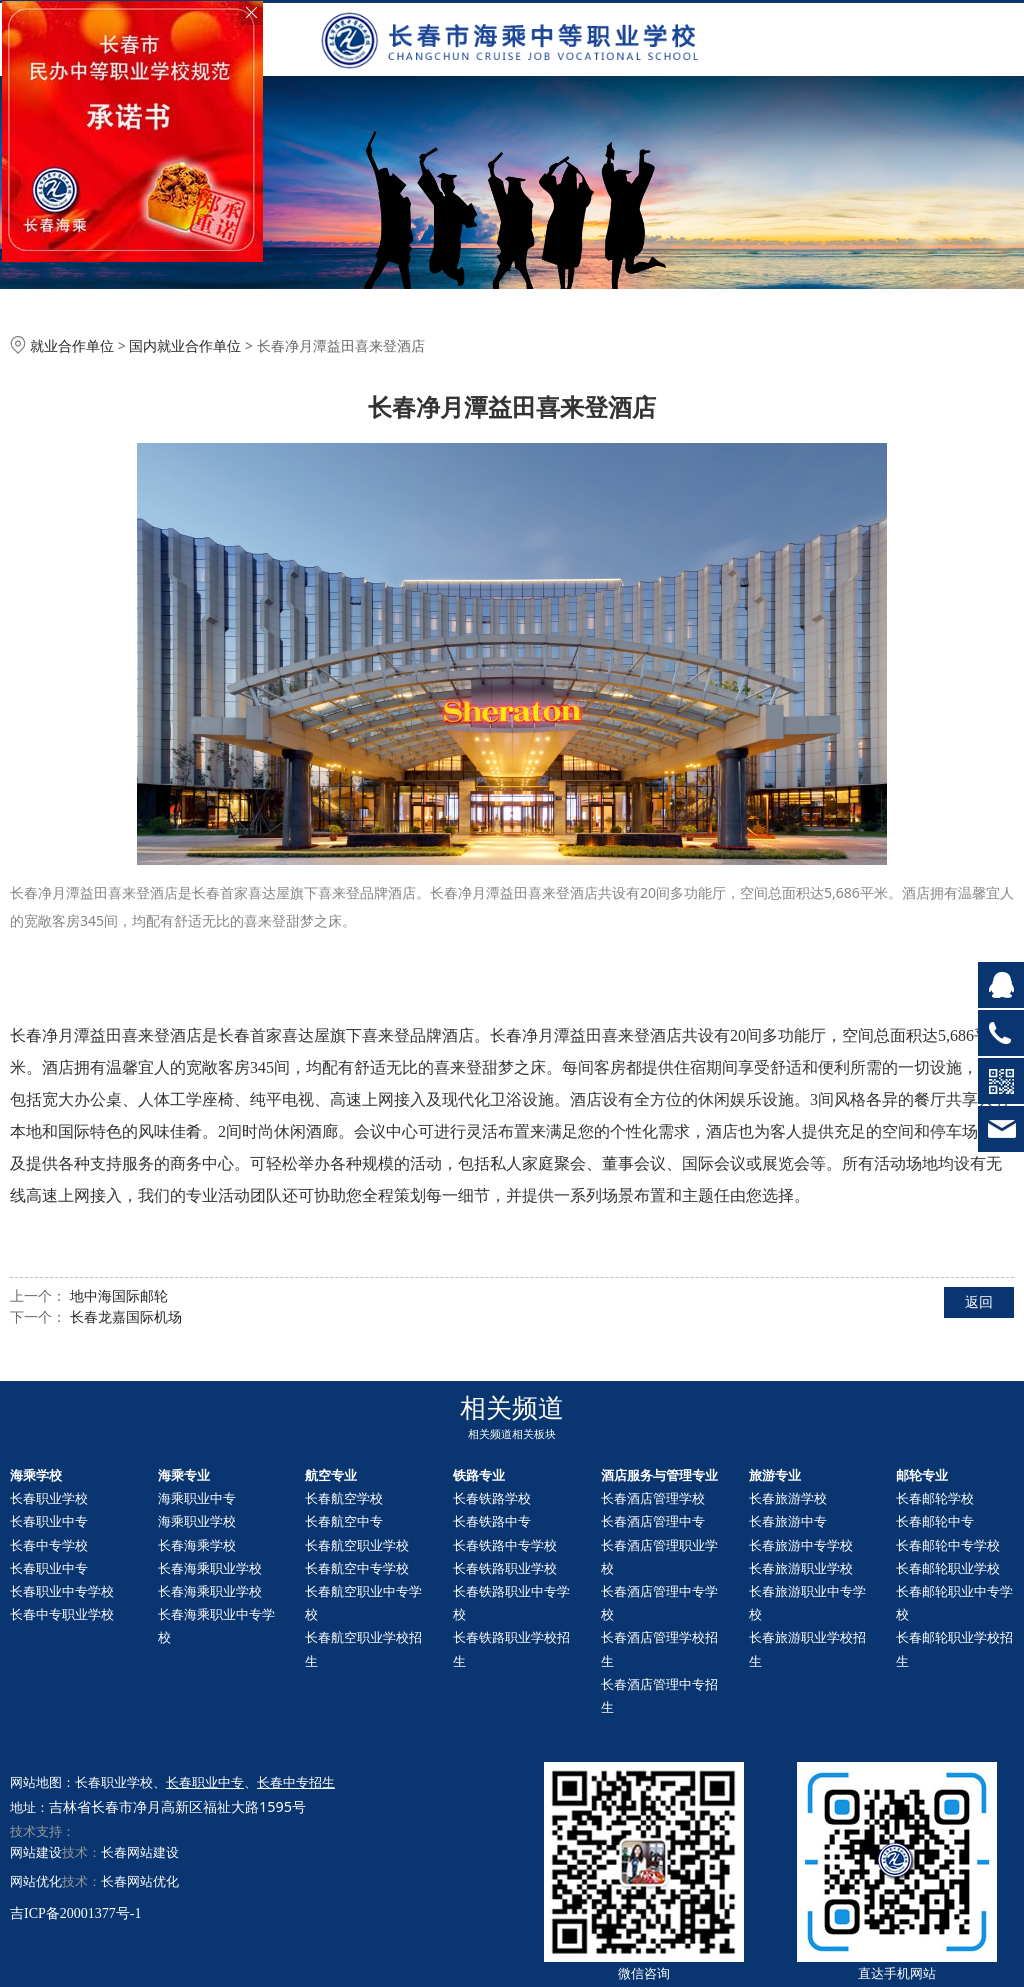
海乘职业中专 (197, 1498)
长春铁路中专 (492, 1521)
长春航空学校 (344, 1498)
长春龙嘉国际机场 (126, 1316)
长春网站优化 (140, 1881)
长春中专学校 (49, 1545)
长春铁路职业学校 (505, 1568)
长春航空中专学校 (357, 1568)
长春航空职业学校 (357, 1545)
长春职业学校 (49, 1498)
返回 (979, 1301)
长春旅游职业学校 (801, 1568)
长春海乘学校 (197, 1545)
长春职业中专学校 (62, 1591)
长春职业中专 (49, 1521)
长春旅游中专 (788, 1521)
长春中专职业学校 (62, 1614)
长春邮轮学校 (935, 1498)
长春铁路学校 (492, 1498)
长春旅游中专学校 (801, 1545)
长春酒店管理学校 (653, 1498)
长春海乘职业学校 (210, 1568)
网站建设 (36, 1852)
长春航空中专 (344, 1521)
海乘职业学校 (197, 1521)
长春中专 (935, 1521)
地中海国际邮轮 (119, 1295)
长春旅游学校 (788, 1498)
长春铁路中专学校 (505, 1545)
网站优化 (36, 1881)
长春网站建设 (140, 1852)
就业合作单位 (72, 345)
